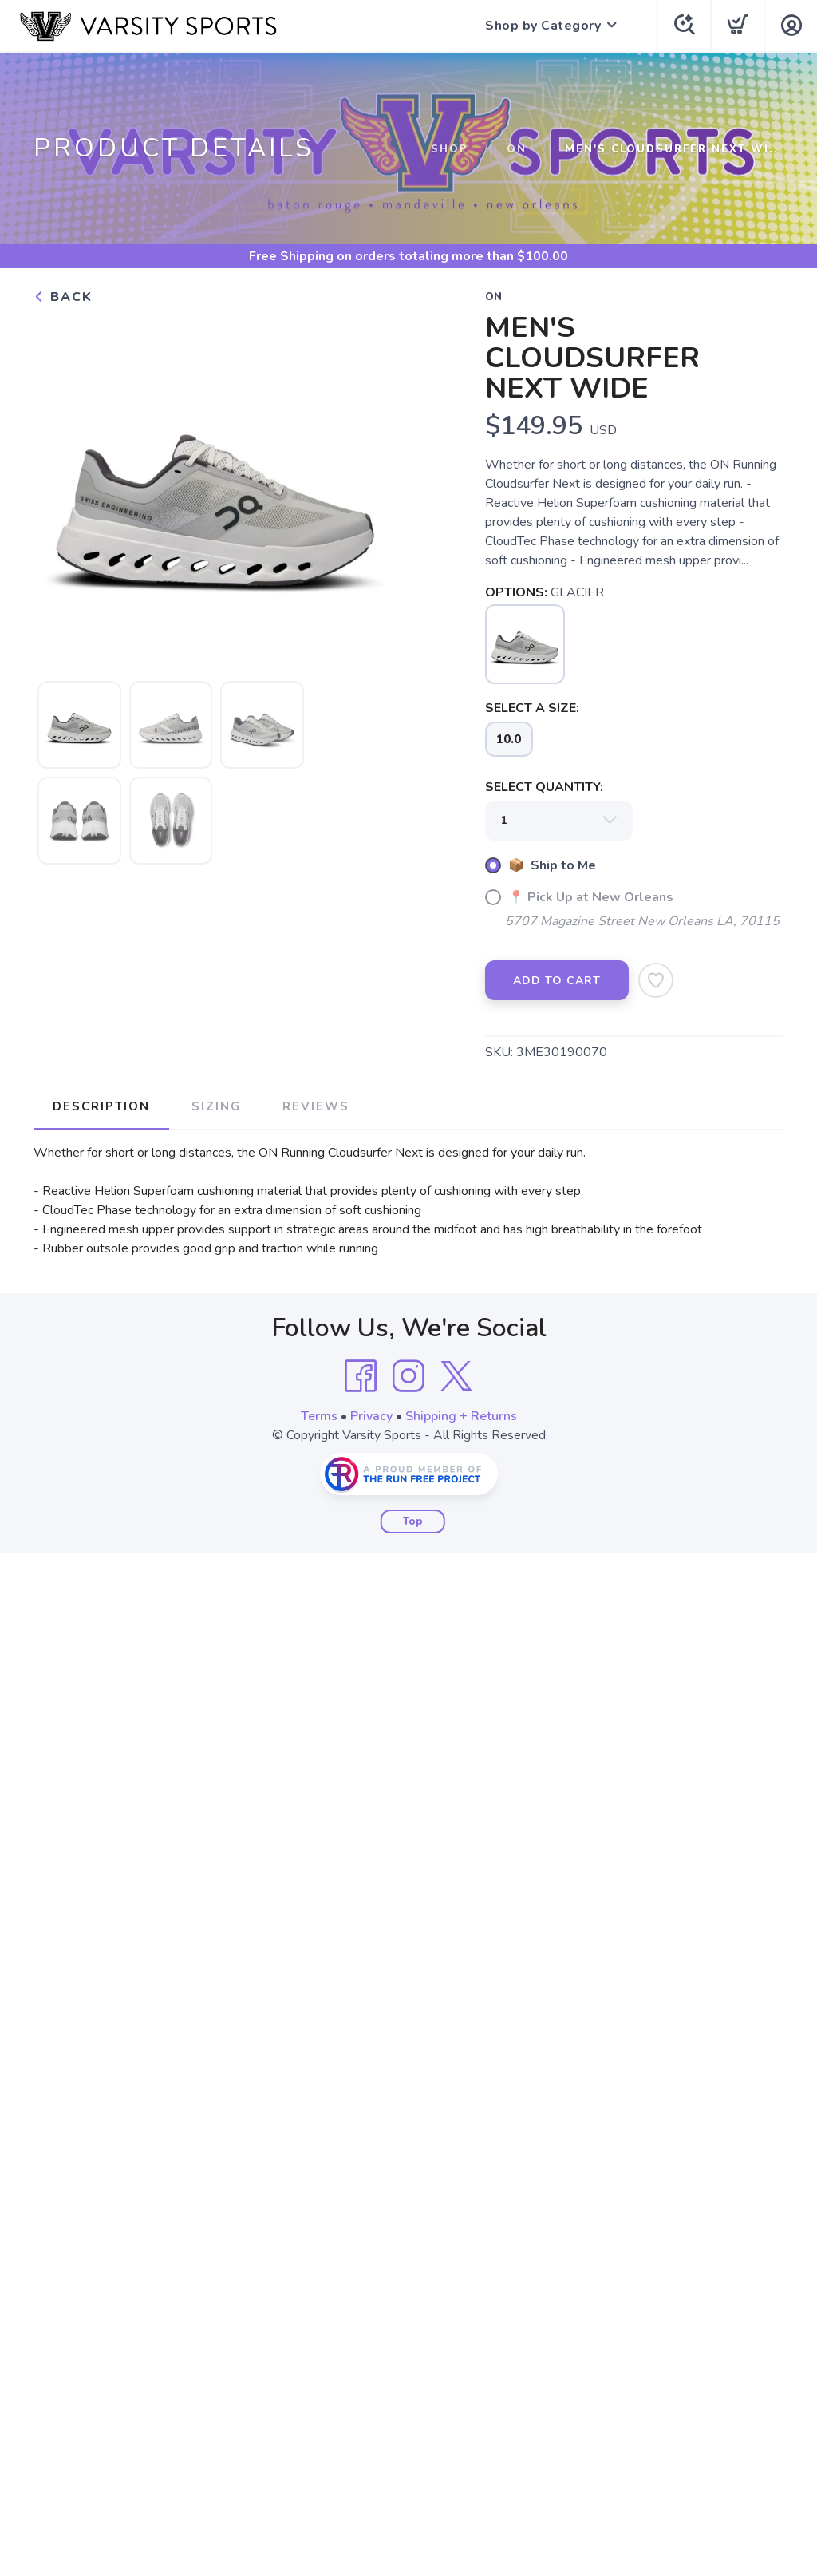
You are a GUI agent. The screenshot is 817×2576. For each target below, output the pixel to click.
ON (517, 149)
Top (413, 1521)
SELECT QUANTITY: (544, 787)
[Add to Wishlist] (655, 980)
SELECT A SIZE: (532, 708)
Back (63, 297)
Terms (319, 1416)
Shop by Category (543, 25)
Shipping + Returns (461, 1416)
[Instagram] (408, 1376)
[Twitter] (456, 1376)
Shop (449, 149)
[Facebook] (361, 1376)
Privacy (371, 1416)
